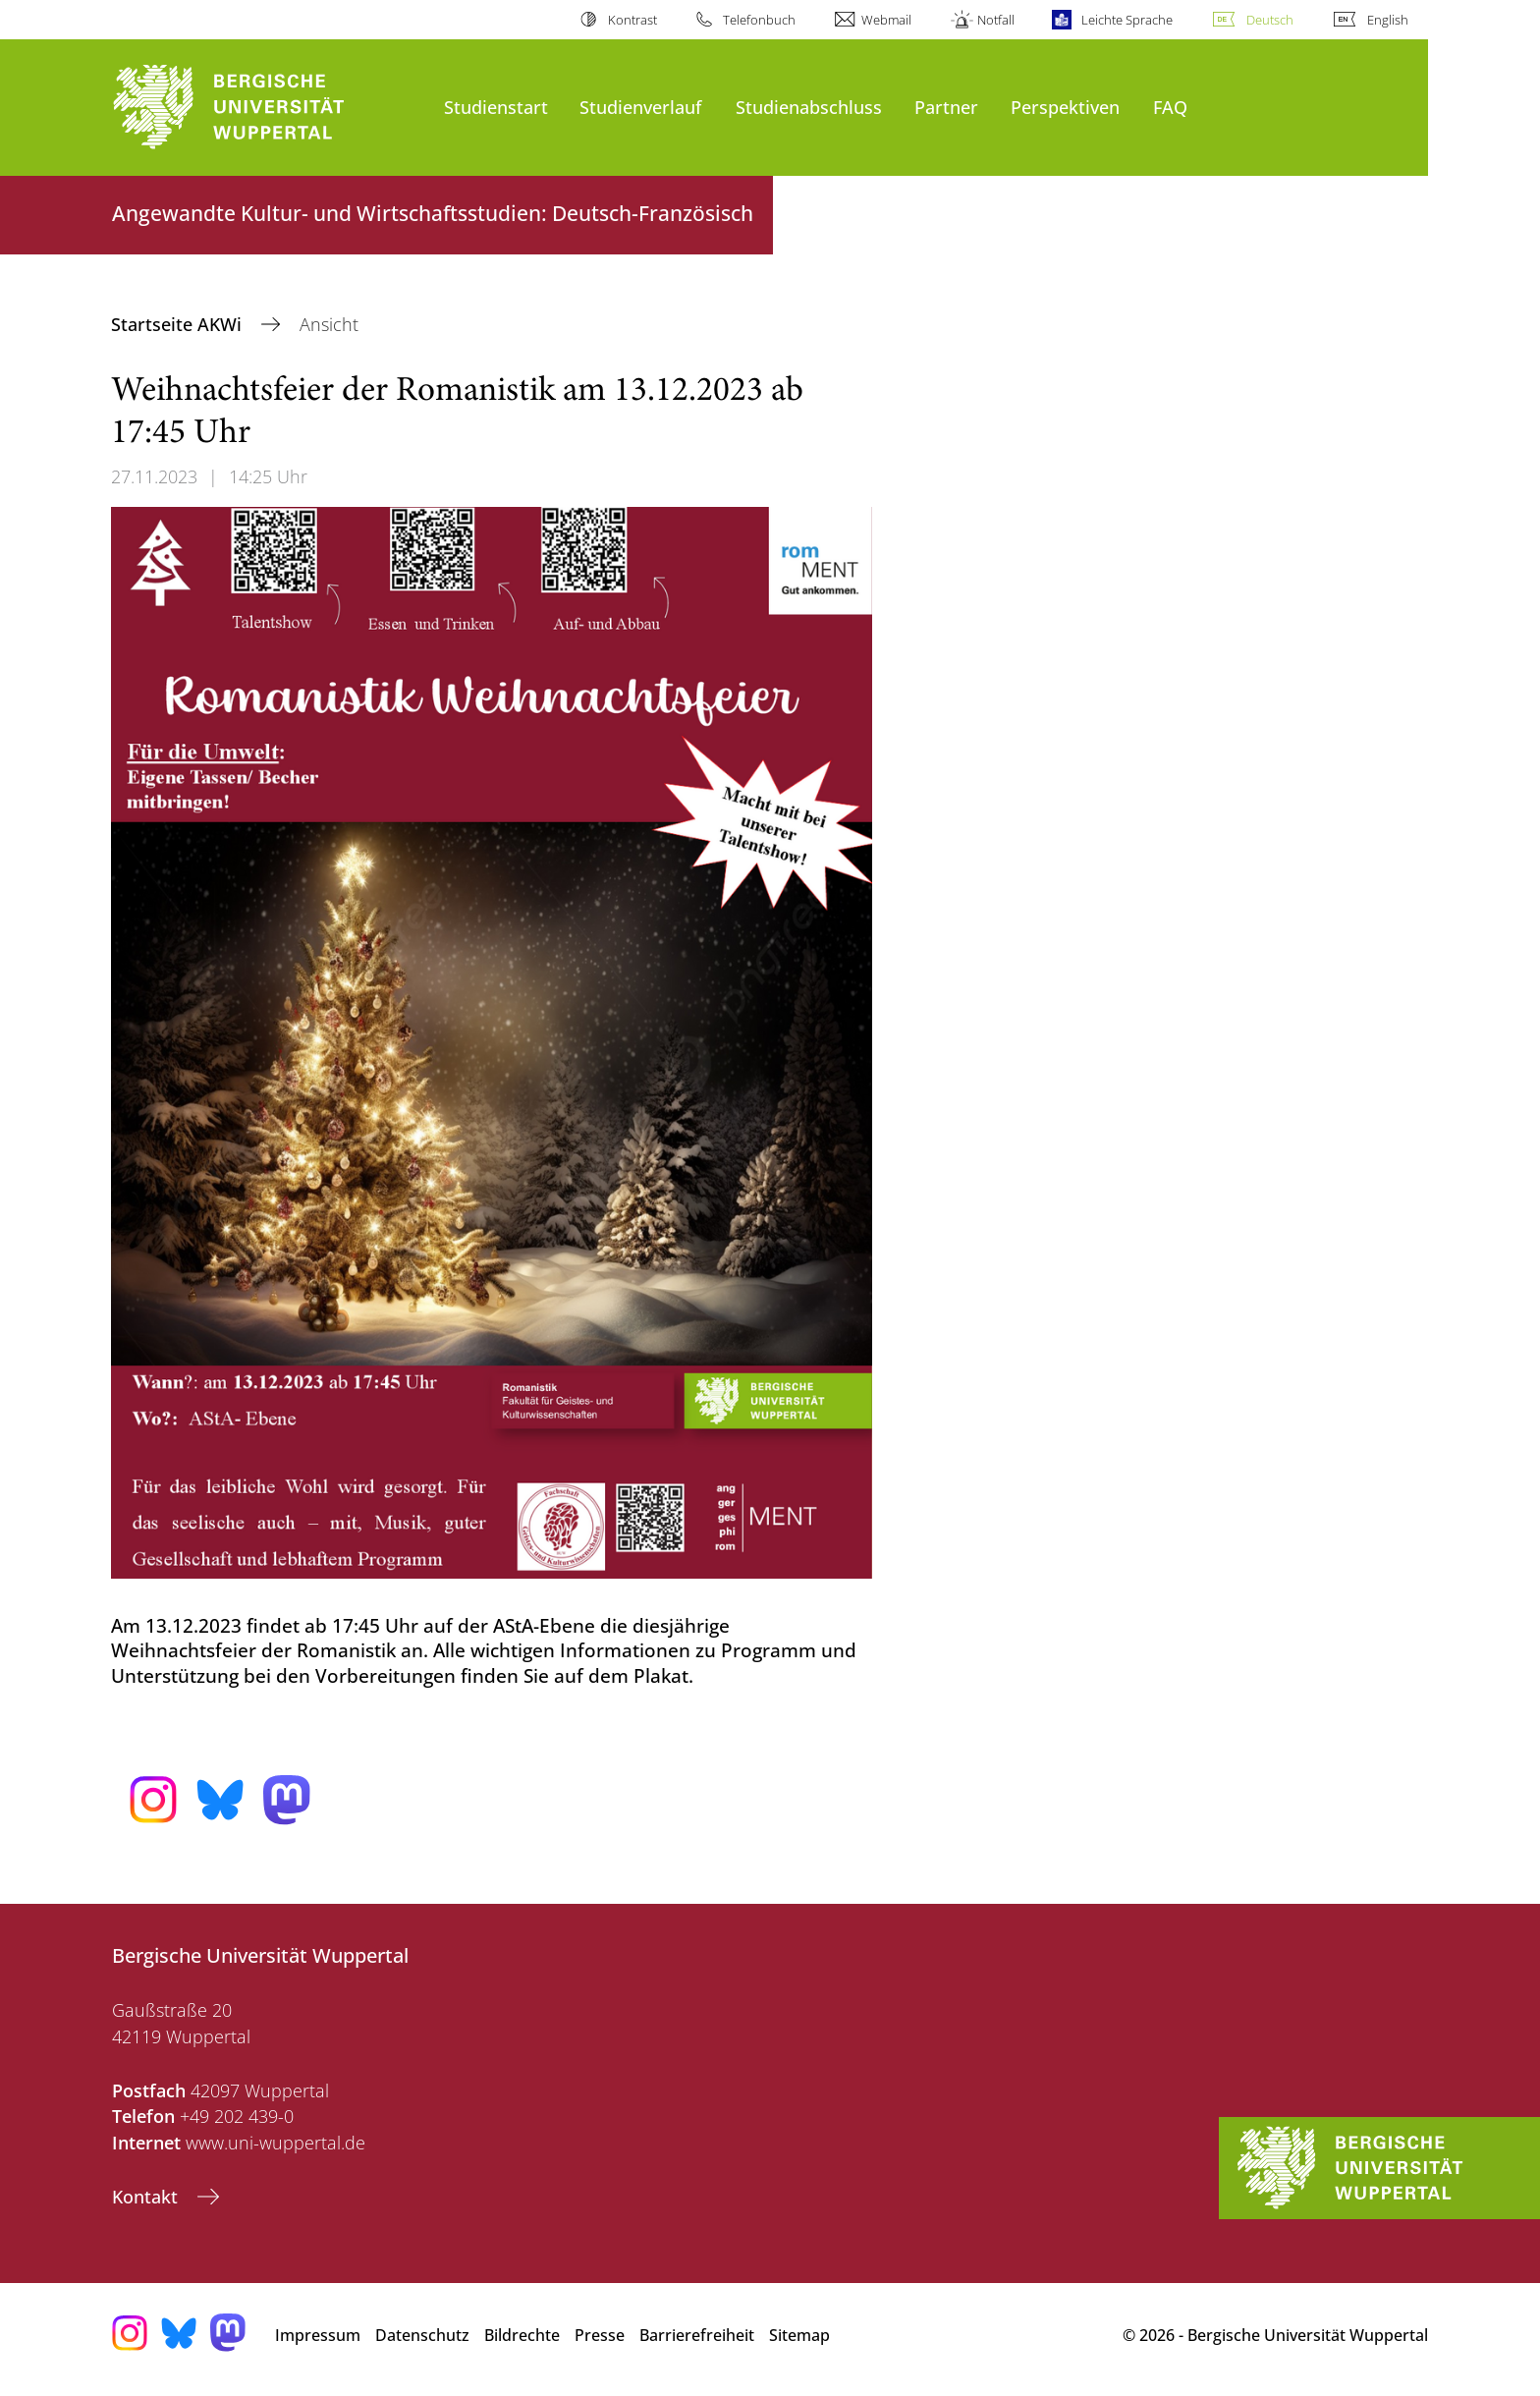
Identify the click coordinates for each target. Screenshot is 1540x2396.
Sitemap (799, 2335)
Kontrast (632, 19)
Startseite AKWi (179, 324)
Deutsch (1269, 19)
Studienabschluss (809, 106)
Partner (946, 106)
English (1387, 19)
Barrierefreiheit (696, 2335)
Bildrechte (522, 2335)
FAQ (1170, 106)
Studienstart (496, 106)
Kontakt (147, 2196)
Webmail (886, 19)
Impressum (317, 2335)
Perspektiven (1065, 106)
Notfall (996, 19)
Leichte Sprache (1127, 19)
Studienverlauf (640, 106)
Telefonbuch (759, 19)
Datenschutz (422, 2335)
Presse (600, 2335)
